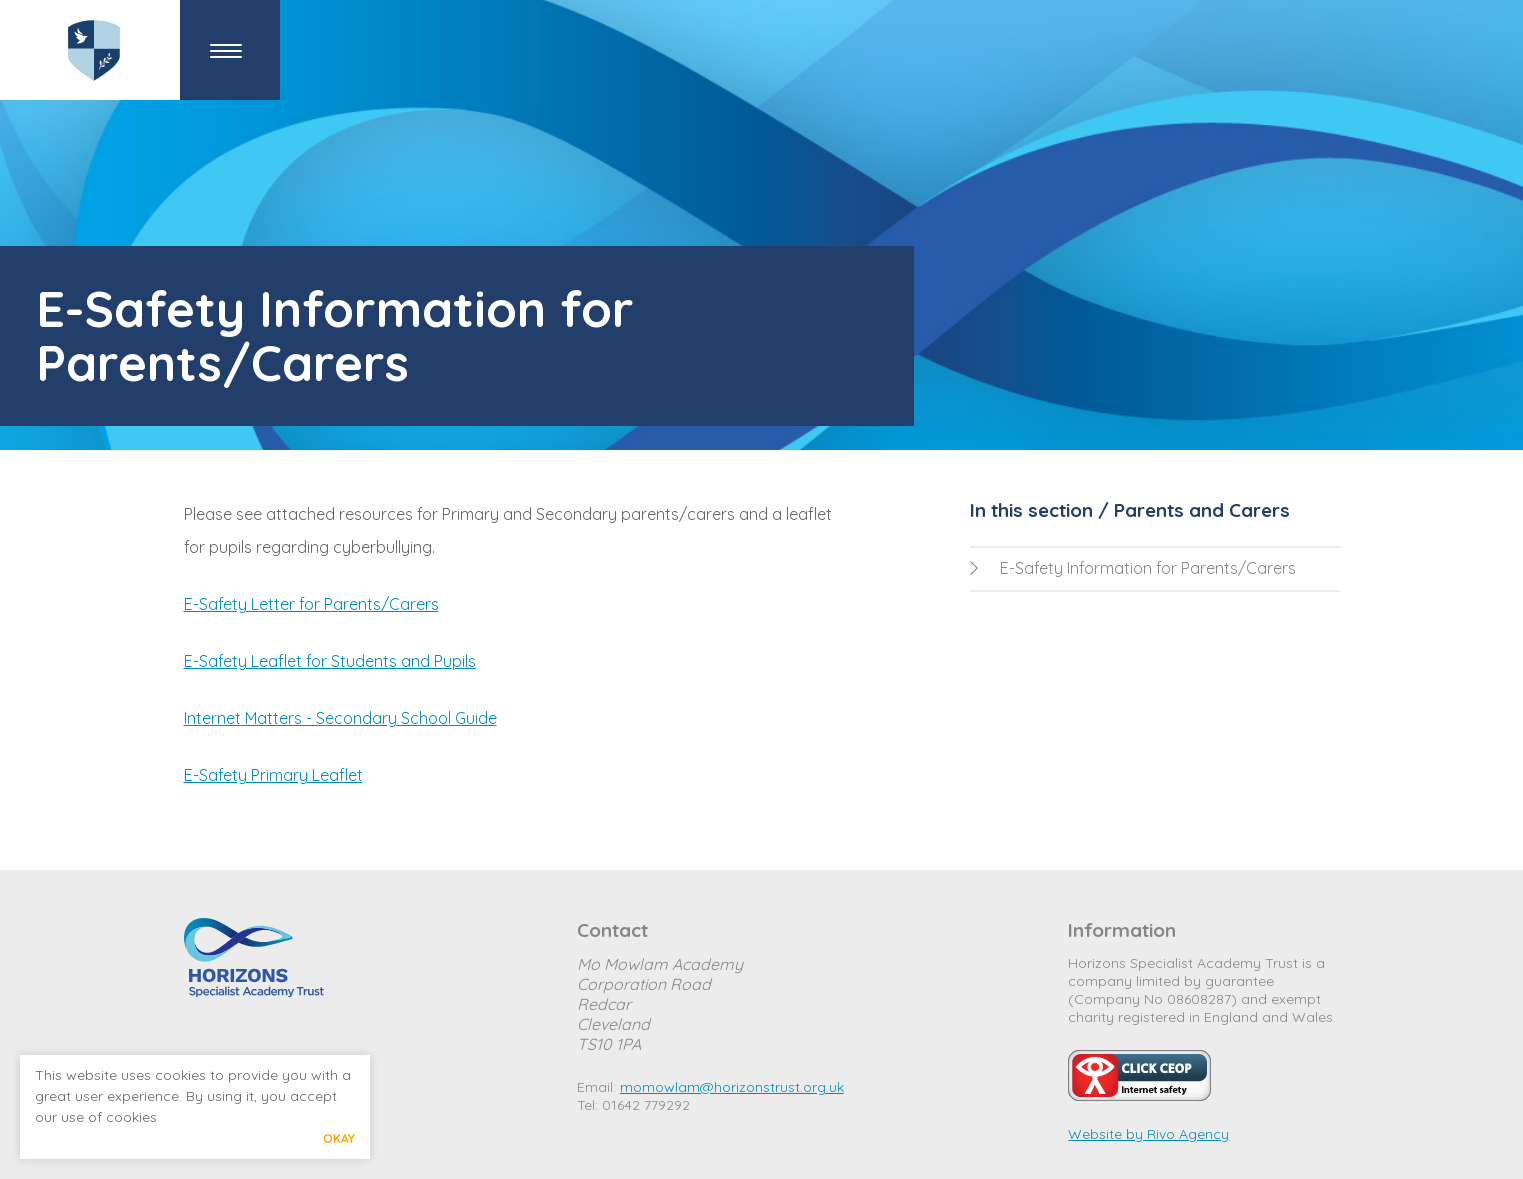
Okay (339, 1138)
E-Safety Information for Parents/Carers (1133, 568)
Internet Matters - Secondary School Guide (340, 718)
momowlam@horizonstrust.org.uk (732, 1087)
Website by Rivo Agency (1148, 1134)
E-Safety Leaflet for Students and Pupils (330, 661)
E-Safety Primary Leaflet (273, 775)
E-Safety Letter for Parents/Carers (311, 604)
